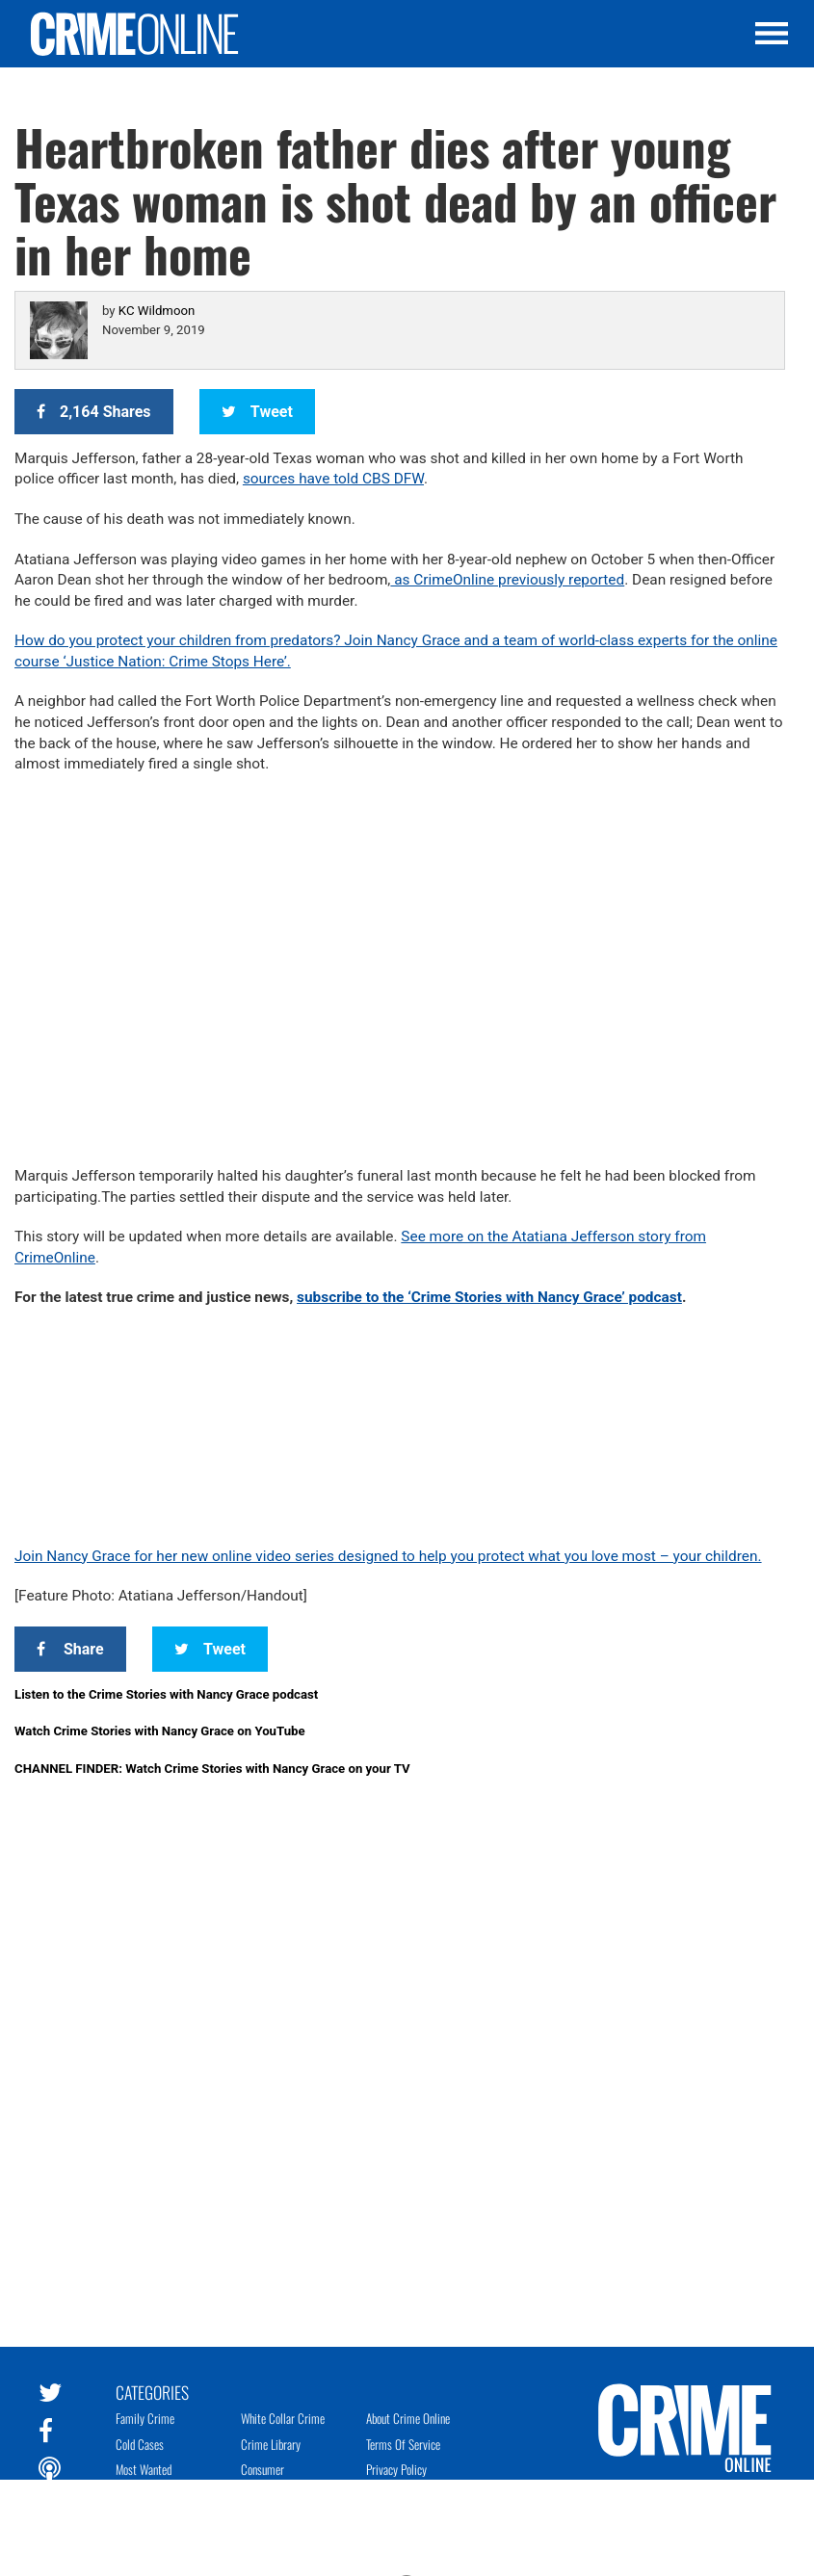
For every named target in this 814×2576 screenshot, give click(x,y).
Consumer (262, 2469)
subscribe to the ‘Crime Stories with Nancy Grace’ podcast (489, 1297)
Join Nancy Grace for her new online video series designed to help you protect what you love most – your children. (388, 1556)
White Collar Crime (283, 2418)
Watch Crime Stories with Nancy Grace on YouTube (159, 1731)
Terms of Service (403, 2444)
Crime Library (271, 2444)
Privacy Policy (396, 2469)
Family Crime (145, 2418)
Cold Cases (140, 2444)
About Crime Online (408, 2418)
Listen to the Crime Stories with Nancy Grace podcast (166, 1694)
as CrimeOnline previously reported (507, 579)
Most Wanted (143, 2469)
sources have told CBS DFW (333, 478)
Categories (152, 2391)
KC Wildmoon (156, 310)
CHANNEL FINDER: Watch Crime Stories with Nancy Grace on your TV (212, 1768)
